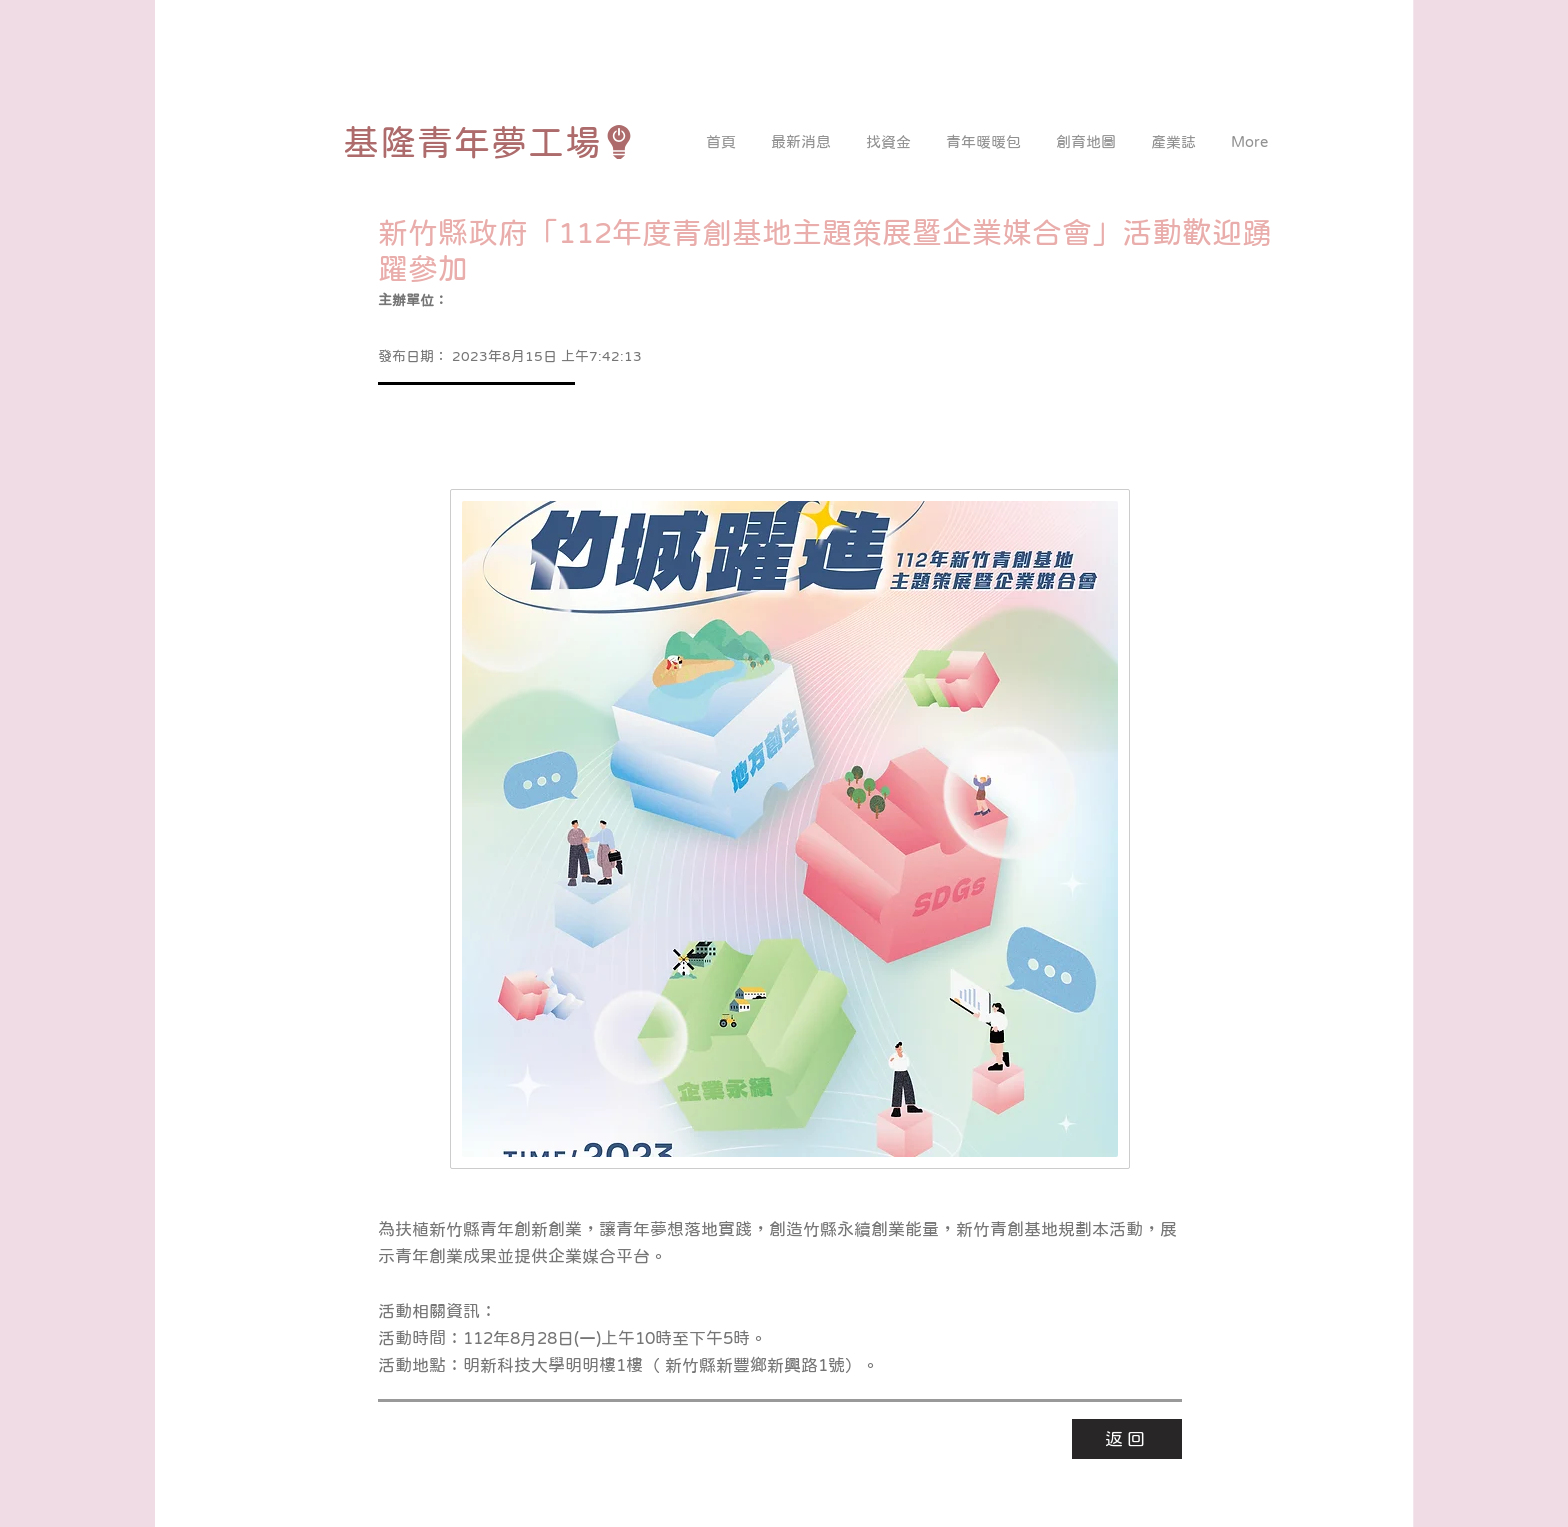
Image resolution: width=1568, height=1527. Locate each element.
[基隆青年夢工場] (489, 142)
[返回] (1127, 1439)
